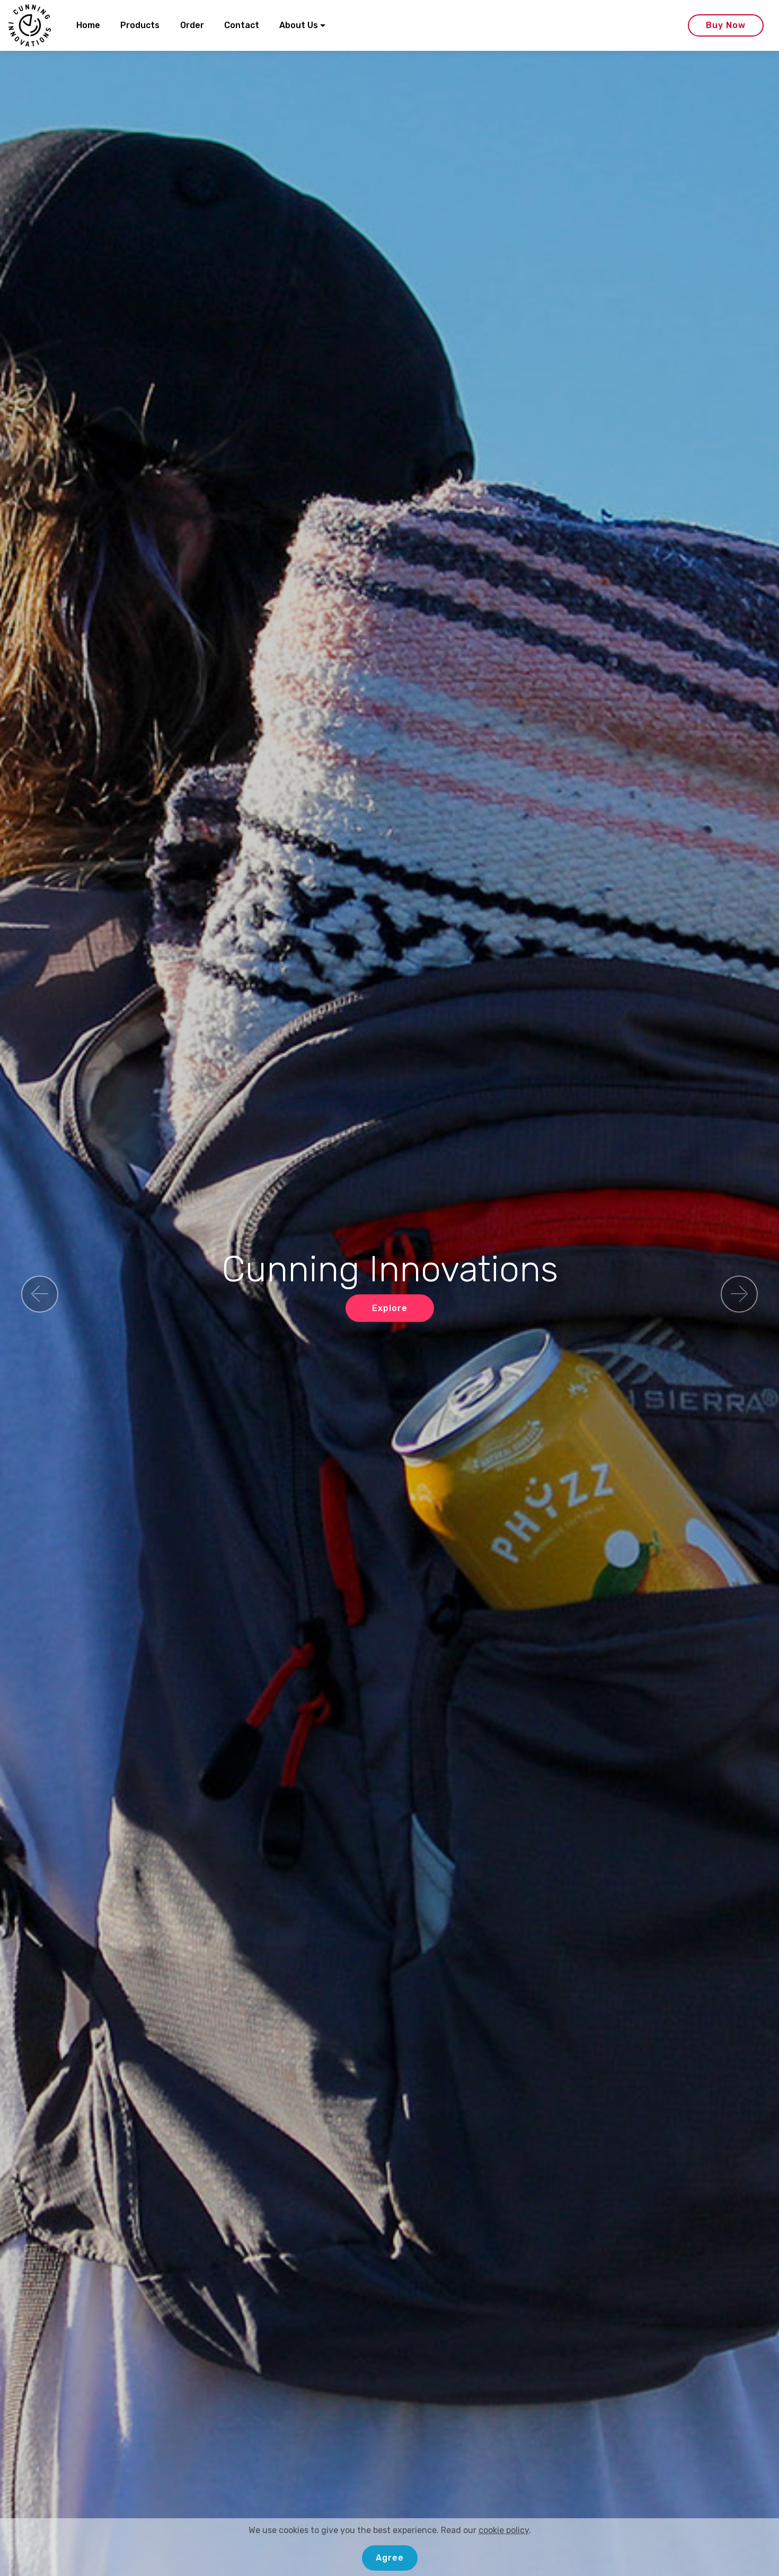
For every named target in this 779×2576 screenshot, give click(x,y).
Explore (390, 1308)
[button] (39, 1294)
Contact (241, 25)
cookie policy (504, 2564)
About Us (298, 25)
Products (140, 25)
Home (88, 25)
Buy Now (726, 25)
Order (192, 25)
